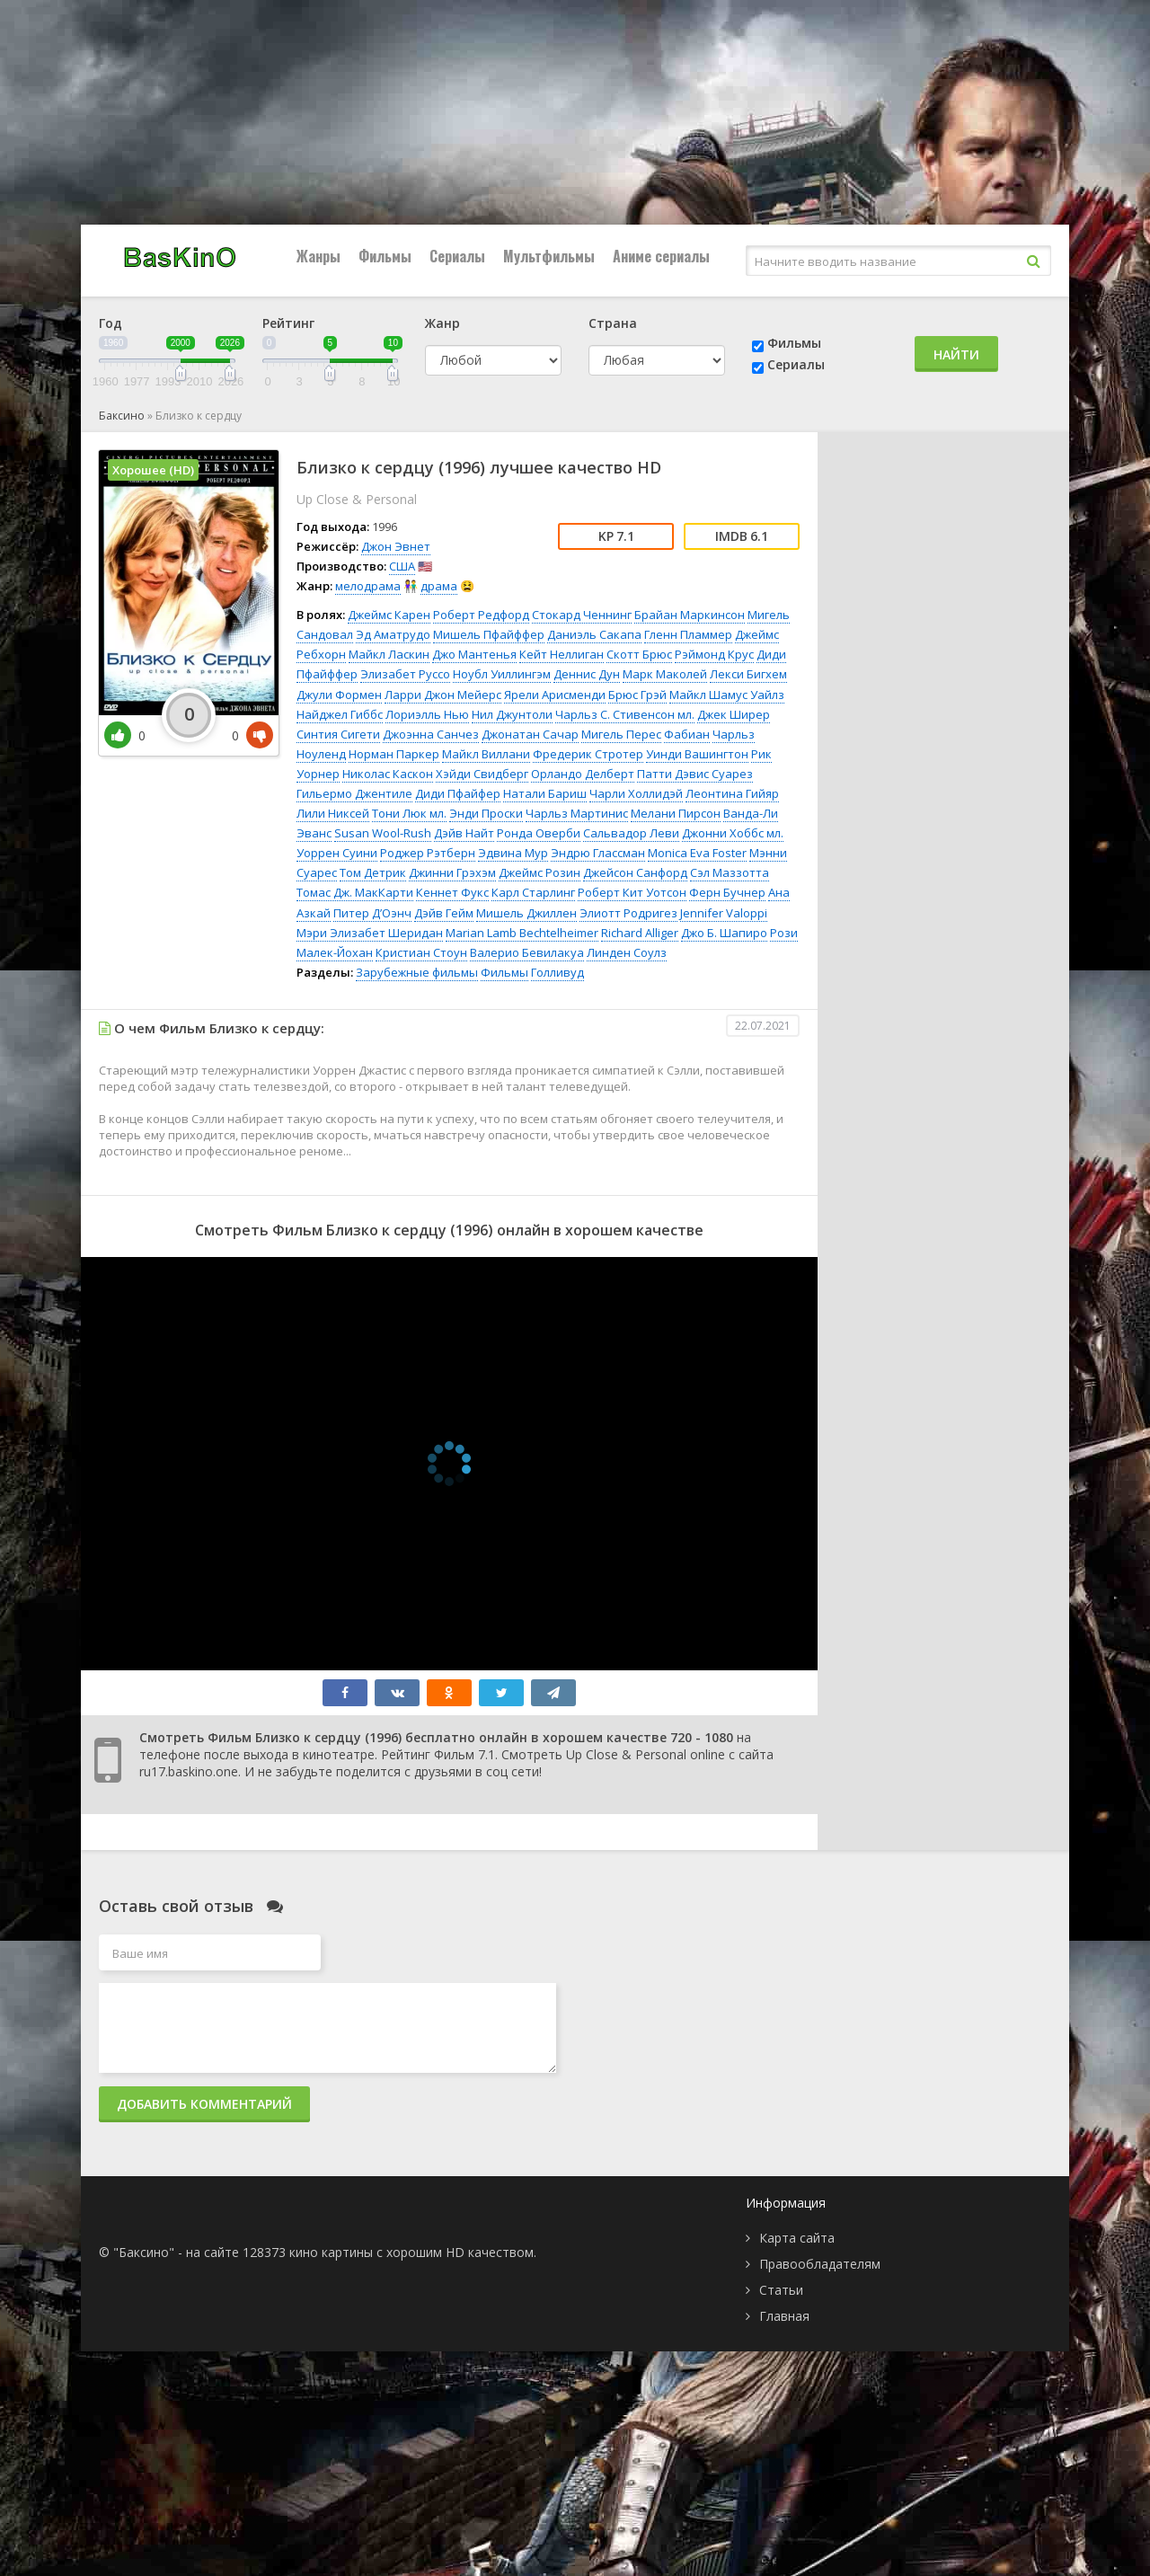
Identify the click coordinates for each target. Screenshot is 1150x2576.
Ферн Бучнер (727, 892)
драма (438, 586)
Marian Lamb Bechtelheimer (522, 933)
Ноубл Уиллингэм (502, 674)
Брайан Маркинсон (689, 614)
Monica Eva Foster (697, 853)
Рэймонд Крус (714, 654)
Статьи (781, 2289)
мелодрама (368, 586)
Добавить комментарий (204, 2103)
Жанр (442, 323)
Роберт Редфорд (481, 614)
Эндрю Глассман (598, 853)
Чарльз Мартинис (577, 813)
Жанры (318, 256)
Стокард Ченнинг (582, 614)
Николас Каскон (387, 774)
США (402, 566)
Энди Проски (486, 813)
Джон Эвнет (395, 546)
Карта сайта (797, 2237)
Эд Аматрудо (393, 634)
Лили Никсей (332, 813)
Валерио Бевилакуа (527, 952)
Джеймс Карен (389, 614)
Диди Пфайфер (457, 793)
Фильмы (384, 256)
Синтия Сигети (338, 734)
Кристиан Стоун (421, 952)
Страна (612, 323)
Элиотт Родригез (628, 913)
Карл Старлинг (533, 892)
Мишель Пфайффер (488, 634)
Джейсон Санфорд (635, 872)
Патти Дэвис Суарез (695, 774)
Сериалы (457, 256)
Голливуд (557, 972)
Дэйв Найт (464, 833)
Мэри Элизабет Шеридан (369, 933)
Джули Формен (339, 694)
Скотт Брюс (639, 654)
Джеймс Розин (539, 872)
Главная (784, 2315)
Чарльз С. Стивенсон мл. (624, 714)
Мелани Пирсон (676, 813)
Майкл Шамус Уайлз (726, 694)
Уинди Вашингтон (697, 754)
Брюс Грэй (637, 694)
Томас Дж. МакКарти (354, 892)
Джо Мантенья (474, 654)
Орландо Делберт (582, 774)
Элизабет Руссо (405, 674)
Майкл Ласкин (389, 654)
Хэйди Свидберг (482, 774)
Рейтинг (288, 323)
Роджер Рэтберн (427, 853)
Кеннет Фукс (452, 892)
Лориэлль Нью (427, 714)
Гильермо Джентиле (354, 793)
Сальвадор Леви (631, 833)
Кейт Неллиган (561, 654)
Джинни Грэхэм (452, 872)
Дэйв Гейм (443, 913)
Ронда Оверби (538, 833)
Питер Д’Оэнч (372, 913)
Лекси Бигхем (748, 674)
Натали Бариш (545, 793)
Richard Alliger (639, 933)
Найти (956, 354)
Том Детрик (373, 872)
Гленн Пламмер (688, 634)
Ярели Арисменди (555, 694)
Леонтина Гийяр (732, 793)
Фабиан (687, 734)
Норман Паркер (394, 754)
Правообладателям (819, 2263)
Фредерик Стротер (588, 754)
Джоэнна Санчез (431, 734)
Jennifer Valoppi (723, 913)
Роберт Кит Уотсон (632, 892)
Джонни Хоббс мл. (732, 833)
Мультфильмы (549, 256)
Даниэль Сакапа (594, 634)
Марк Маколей (665, 674)
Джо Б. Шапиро (724, 933)
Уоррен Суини (336, 853)
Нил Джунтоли (512, 714)
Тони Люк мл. (409, 813)
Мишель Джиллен (526, 913)
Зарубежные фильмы (417, 972)
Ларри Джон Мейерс (443, 694)
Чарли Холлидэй (636, 793)
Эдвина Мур (513, 853)
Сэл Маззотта (729, 872)
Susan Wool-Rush (382, 833)
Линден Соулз (627, 952)
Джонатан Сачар (530, 734)
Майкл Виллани (486, 754)
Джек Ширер (733, 714)
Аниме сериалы (661, 256)
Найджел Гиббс (339, 714)
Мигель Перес (621, 734)
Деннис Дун (586, 674)
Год (110, 323)
